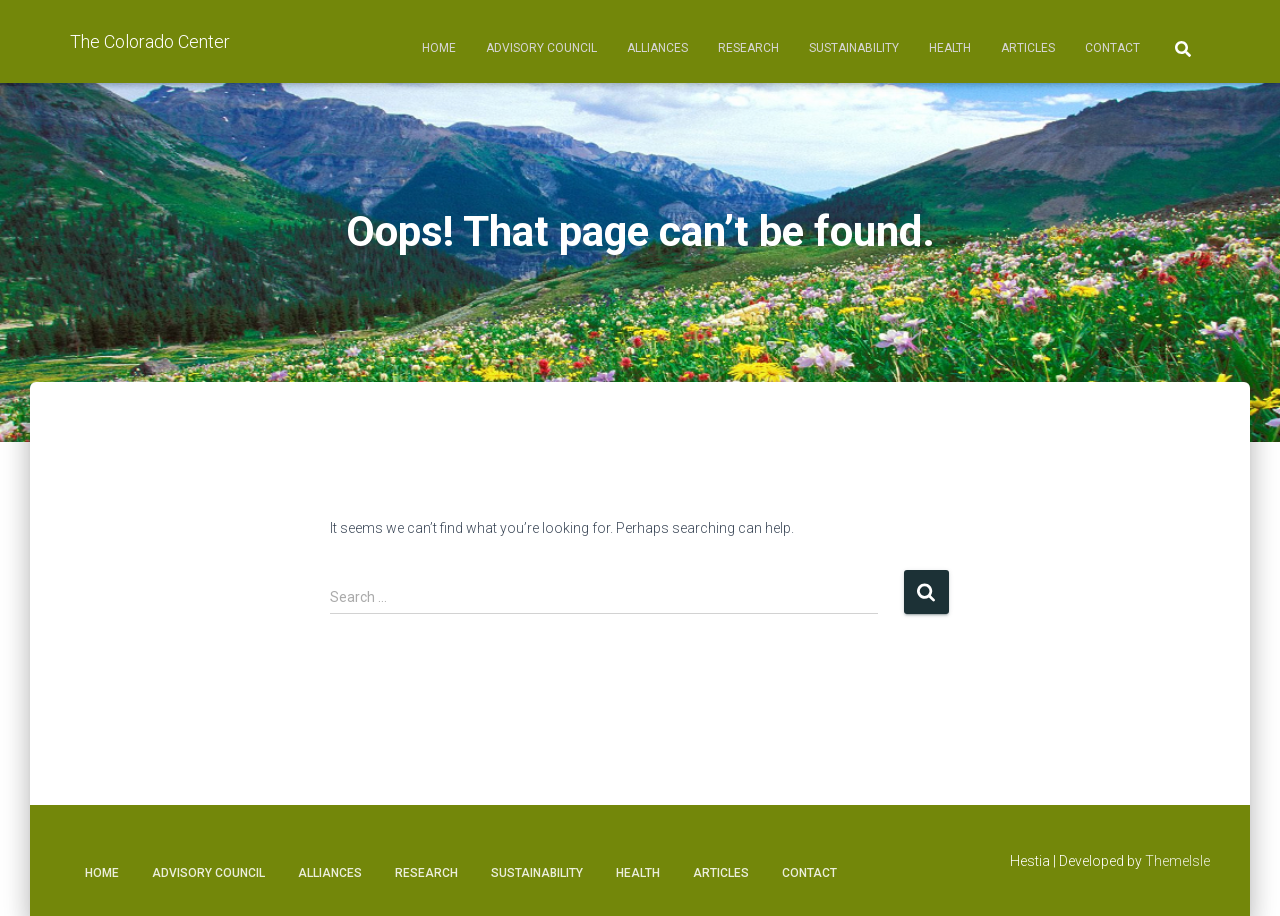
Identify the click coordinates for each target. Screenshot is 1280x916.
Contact (1112, 48)
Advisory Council (541, 48)
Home (439, 48)
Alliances (657, 48)
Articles (1028, 48)
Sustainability (854, 48)
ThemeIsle (1177, 861)
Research (748, 48)
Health (950, 48)
